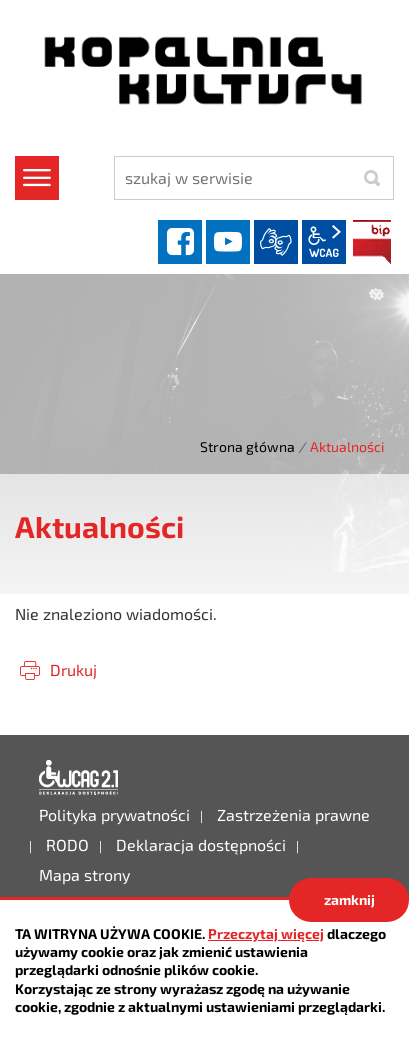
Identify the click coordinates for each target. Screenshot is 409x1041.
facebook (180, 242)
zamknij (349, 899)
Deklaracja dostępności (79, 778)
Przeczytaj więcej (266, 933)
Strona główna (247, 446)
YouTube (228, 242)
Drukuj (73, 669)
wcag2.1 (324, 242)
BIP (372, 242)
